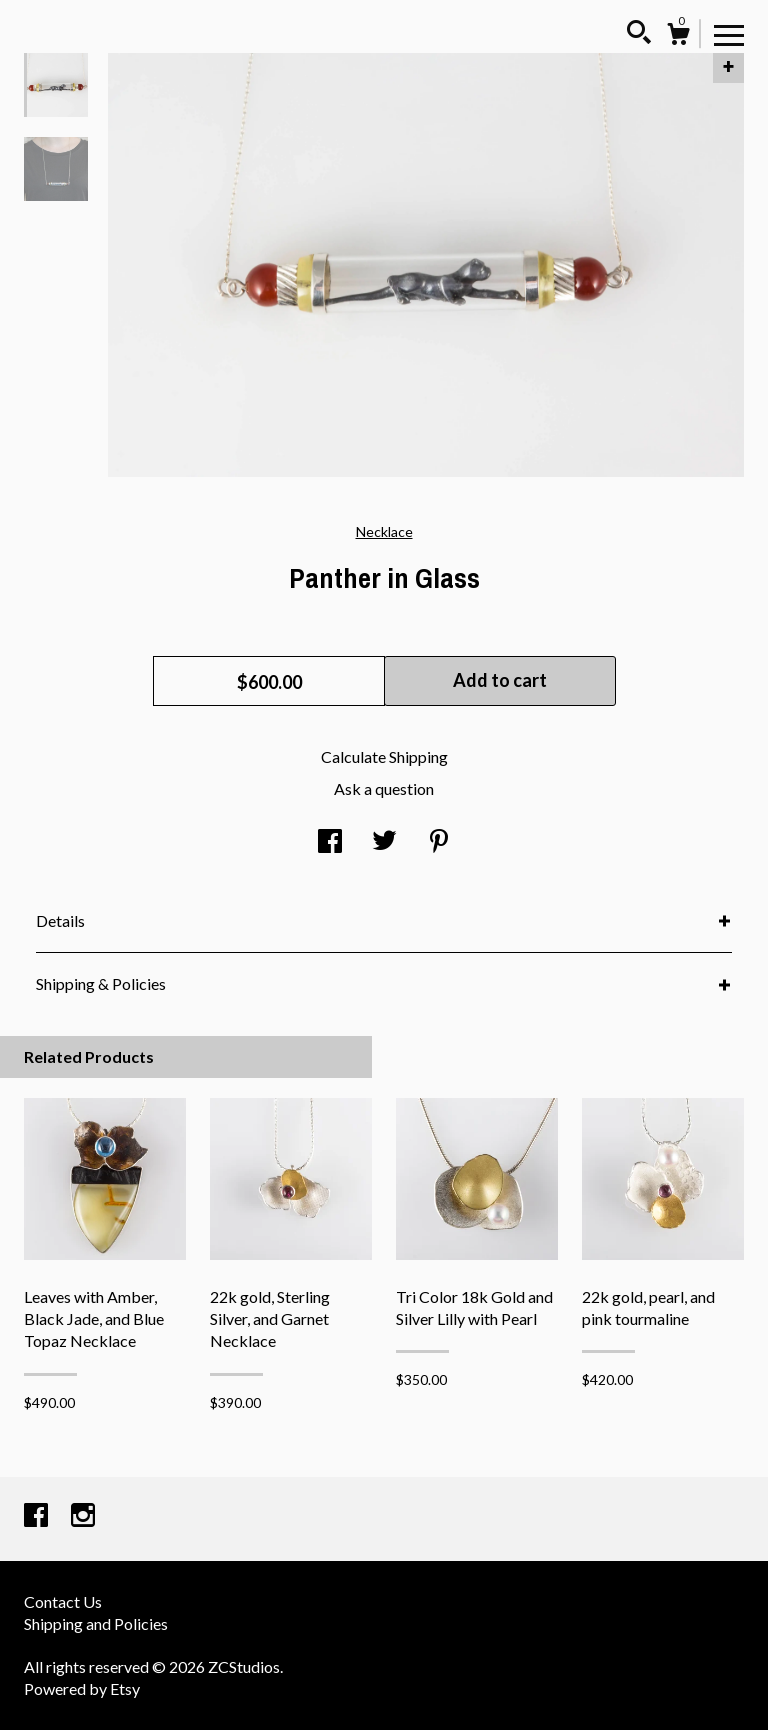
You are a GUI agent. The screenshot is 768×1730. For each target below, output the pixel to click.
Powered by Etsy (82, 1688)
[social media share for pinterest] (439, 842)
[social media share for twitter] (384, 842)
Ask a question (384, 788)
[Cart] (678, 37)
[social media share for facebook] (330, 842)
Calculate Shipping (384, 756)
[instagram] (83, 1516)
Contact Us (63, 1601)
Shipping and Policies (96, 1623)
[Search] (639, 35)
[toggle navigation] (729, 34)
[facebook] (37, 1516)
